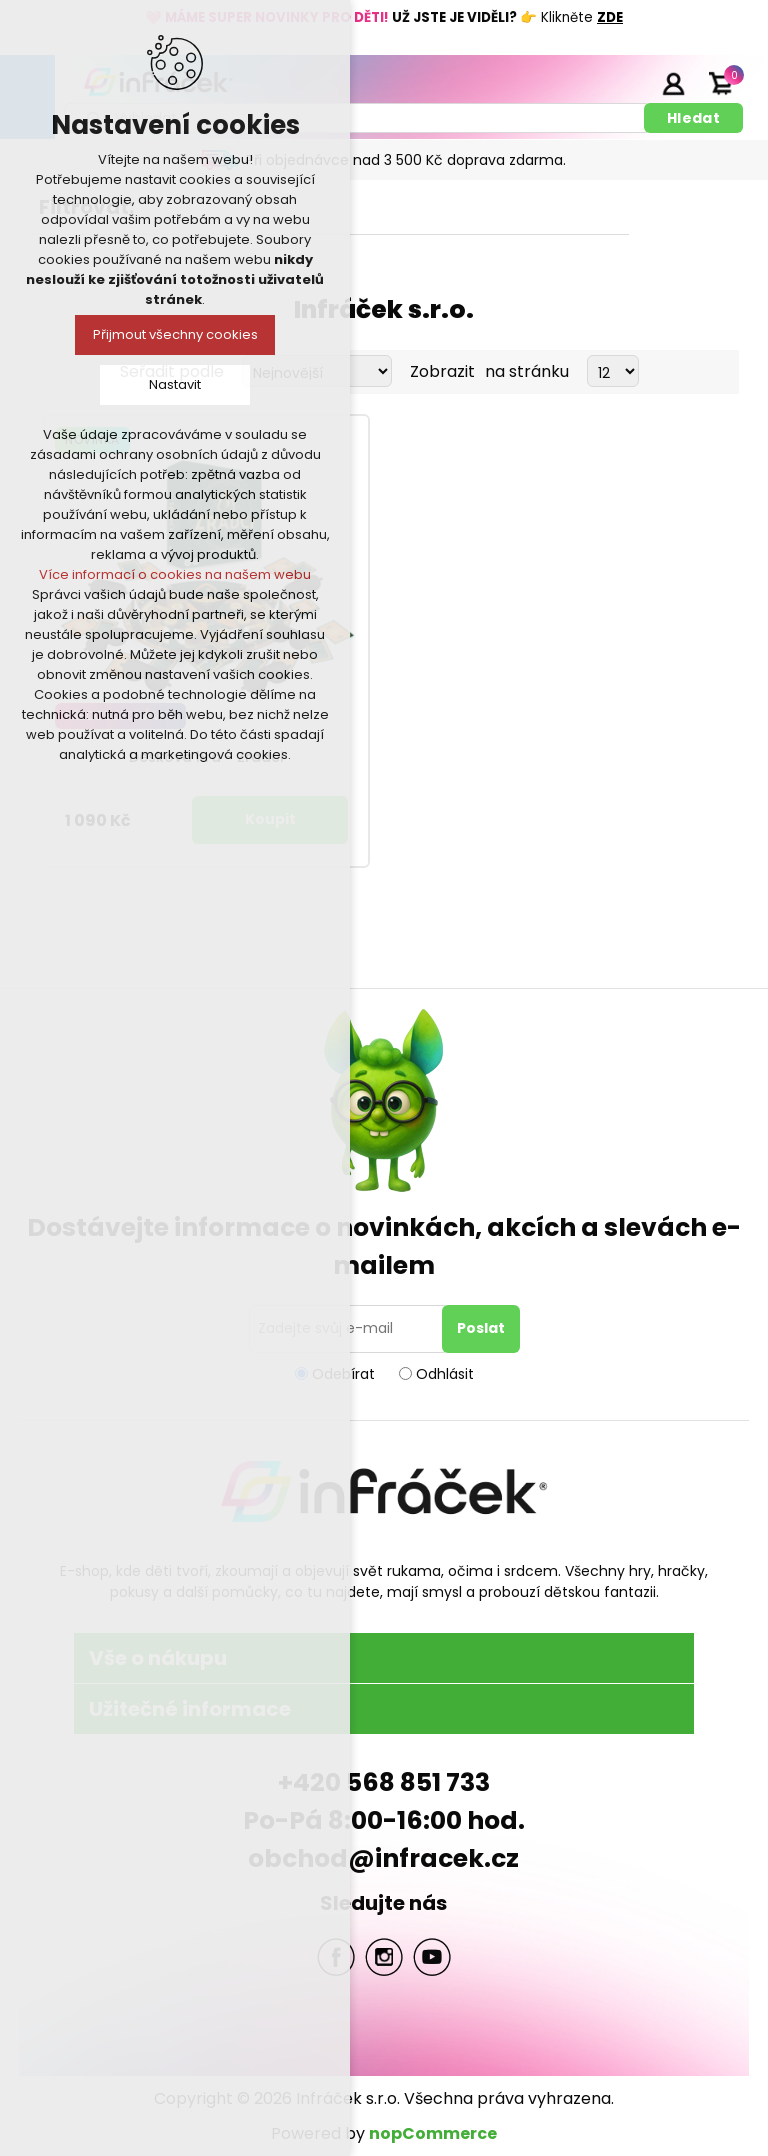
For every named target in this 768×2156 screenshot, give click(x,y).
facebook (336, 1957)
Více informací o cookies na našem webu (175, 574)
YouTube (432, 1957)
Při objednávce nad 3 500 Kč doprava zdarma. (406, 160)
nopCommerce (433, 2133)
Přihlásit (673, 83)
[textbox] (357, 118)
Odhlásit (445, 1373)
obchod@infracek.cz (383, 1858)
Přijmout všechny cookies (175, 334)
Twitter (384, 1957)
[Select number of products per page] (613, 371)
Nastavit (175, 384)
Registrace (623, 83)
